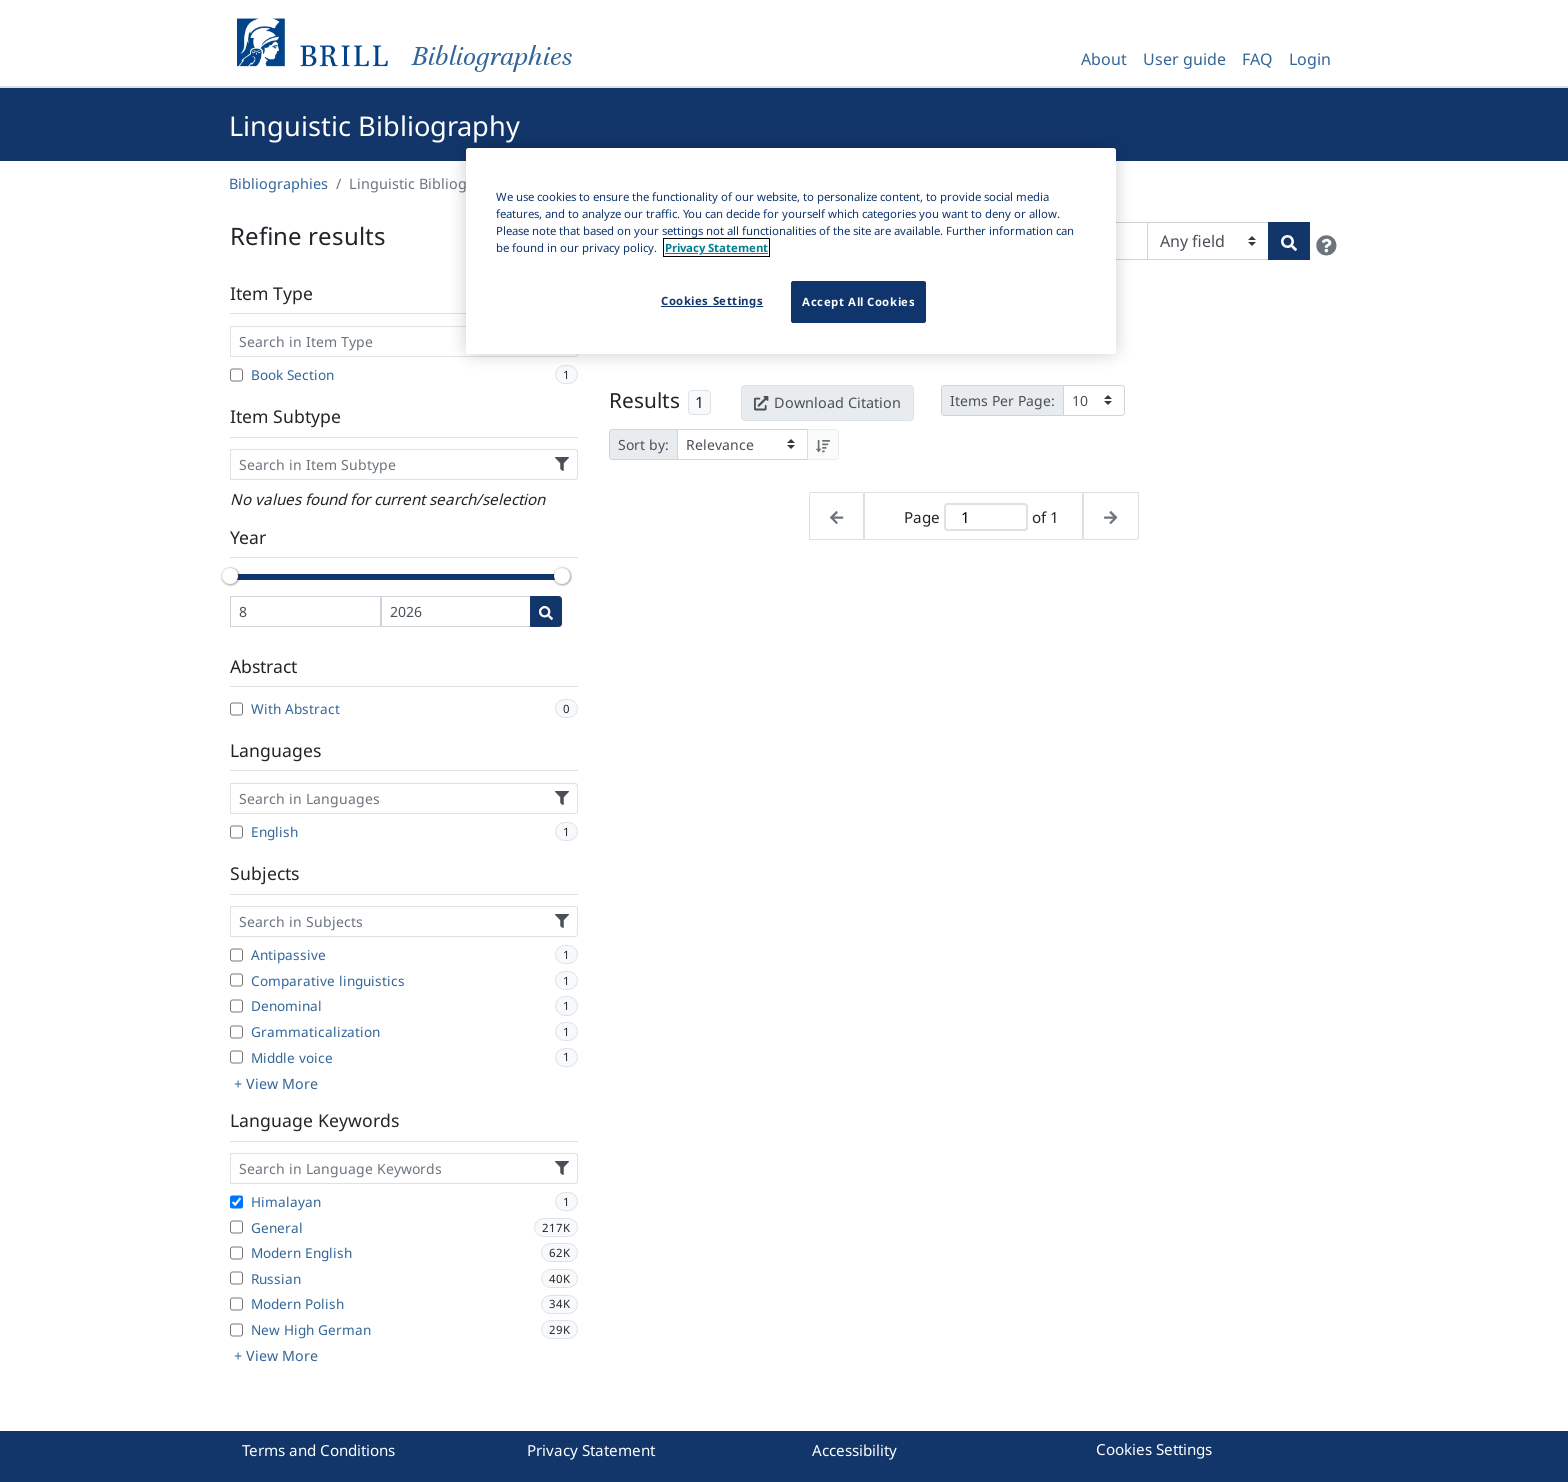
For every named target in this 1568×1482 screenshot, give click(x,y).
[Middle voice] (236, 1057)
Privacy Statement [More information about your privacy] (716, 247)
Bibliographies (278, 183)
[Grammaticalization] (236, 1032)
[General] (236, 1227)
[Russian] (236, 1278)
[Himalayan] (236, 1202)
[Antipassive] (236, 955)
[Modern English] (236, 1253)
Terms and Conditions (318, 1450)
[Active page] (986, 517)
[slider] (230, 576)
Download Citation (827, 402)
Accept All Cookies (858, 301)
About (1104, 59)
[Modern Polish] (236, 1304)
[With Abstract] (236, 709)
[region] (791, 251)
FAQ (1257, 59)
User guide (1184, 59)
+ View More (276, 1083)
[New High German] (236, 1330)
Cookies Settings (1154, 1449)
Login (1310, 59)
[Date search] (546, 611)
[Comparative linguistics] (236, 980)
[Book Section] (236, 375)
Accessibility (854, 1450)
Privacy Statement (591, 1450)
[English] (236, 832)
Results (644, 400)
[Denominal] (236, 1006)
